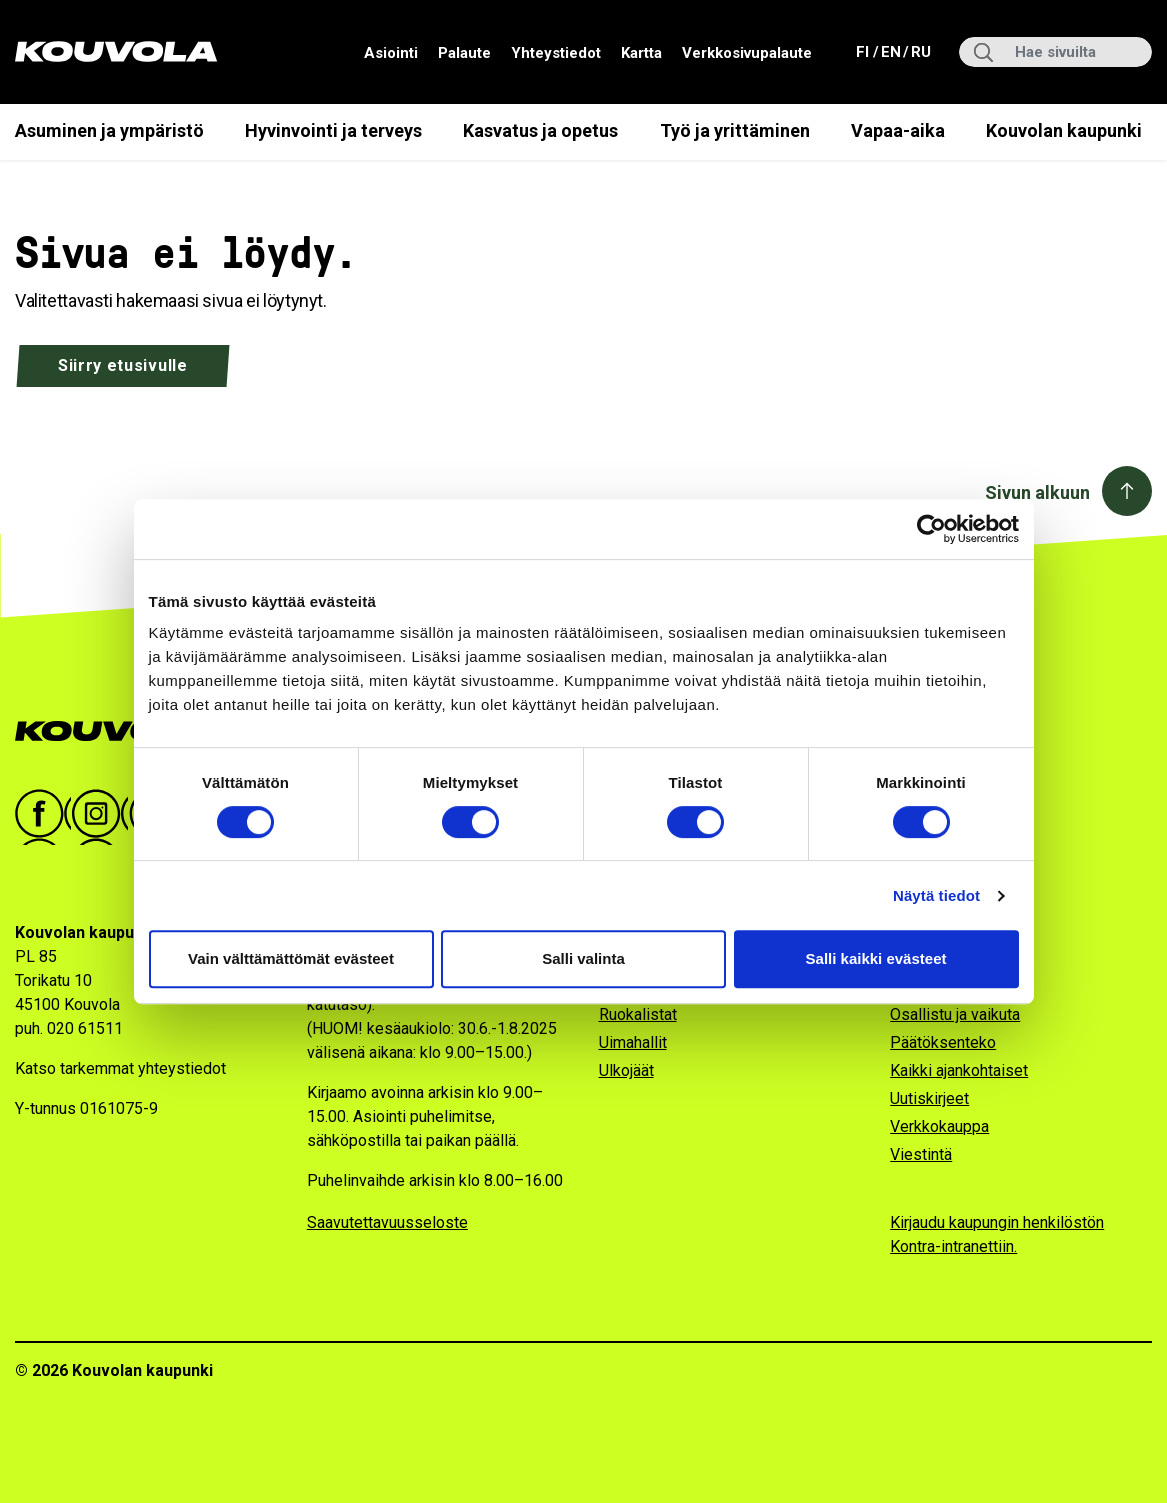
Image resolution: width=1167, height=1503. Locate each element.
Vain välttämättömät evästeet (291, 958)
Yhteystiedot (556, 53)
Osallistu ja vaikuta (955, 1014)
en (890, 50)
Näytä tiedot (936, 895)
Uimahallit (633, 1042)
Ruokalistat (638, 1014)
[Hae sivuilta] (1055, 52)
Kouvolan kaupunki (1064, 130)
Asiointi (391, 53)
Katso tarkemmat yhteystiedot (120, 1068)
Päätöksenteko (943, 1042)
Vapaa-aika (898, 130)
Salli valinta (583, 958)
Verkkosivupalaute (747, 53)
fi (865, 50)
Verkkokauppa (939, 1126)
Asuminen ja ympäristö (109, 130)
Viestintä (921, 1154)
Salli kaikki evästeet (876, 958)
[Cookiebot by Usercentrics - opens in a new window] (931, 529)
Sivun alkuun (1037, 492)
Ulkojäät (626, 1070)
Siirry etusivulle (123, 365)
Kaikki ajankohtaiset (959, 1070)
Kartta (641, 53)
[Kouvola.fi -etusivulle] (122, 731)
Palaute (464, 53)
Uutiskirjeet (929, 1098)
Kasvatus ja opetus (540, 130)
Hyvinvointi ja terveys (333, 130)
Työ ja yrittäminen (735, 130)
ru (920, 50)
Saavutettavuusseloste (387, 1222)
